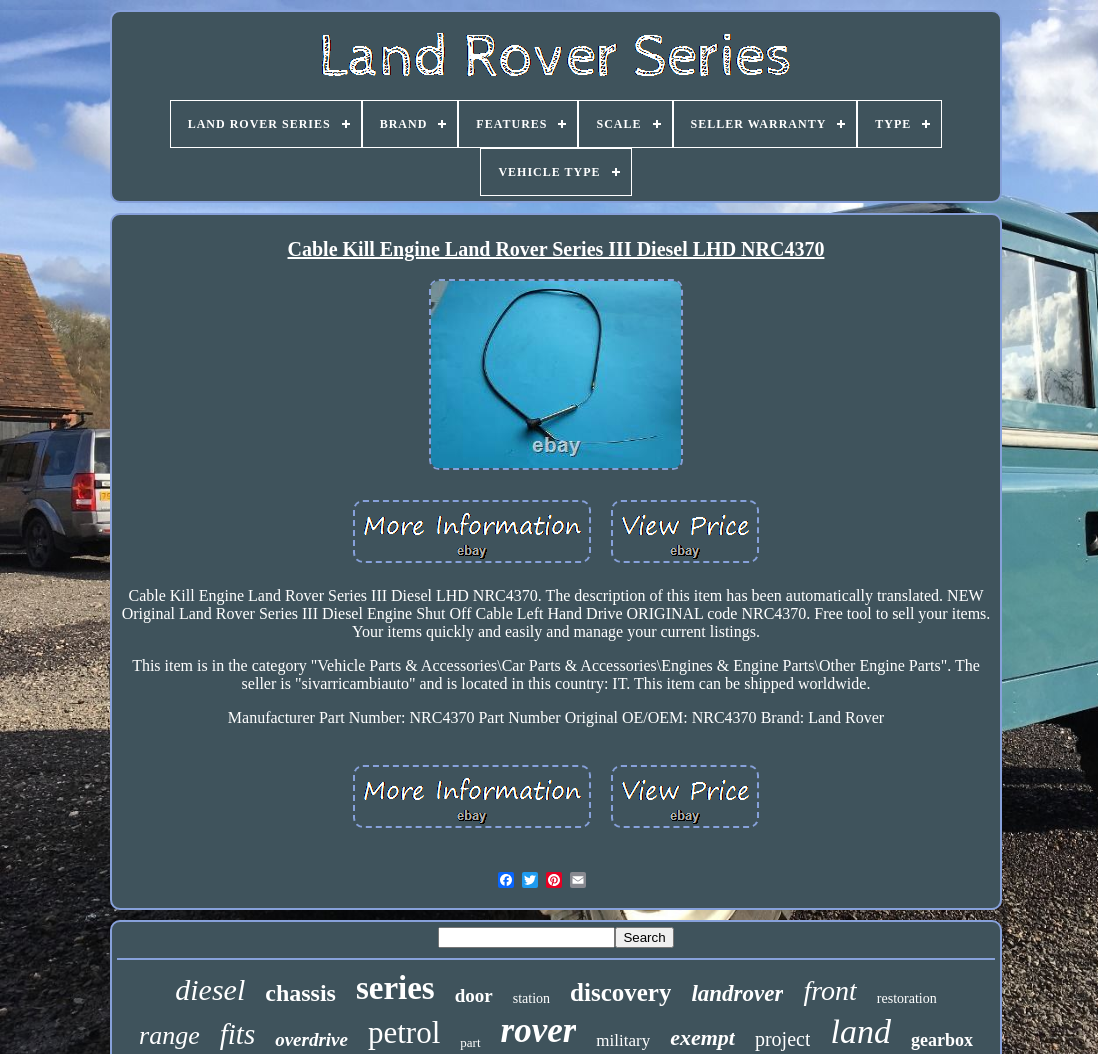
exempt (702, 1037)
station (531, 998)
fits (237, 1034)
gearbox (942, 1040)
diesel (210, 989)
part (470, 1042)
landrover (737, 993)
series (395, 988)
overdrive (311, 1039)
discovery (620, 992)
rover (539, 1030)
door (474, 995)
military (623, 1040)
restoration (907, 998)
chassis (300, 993)
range (169, 1035)
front (829, 990)
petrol (404, 1032)
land (860, 1031)
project (783, 1039)
